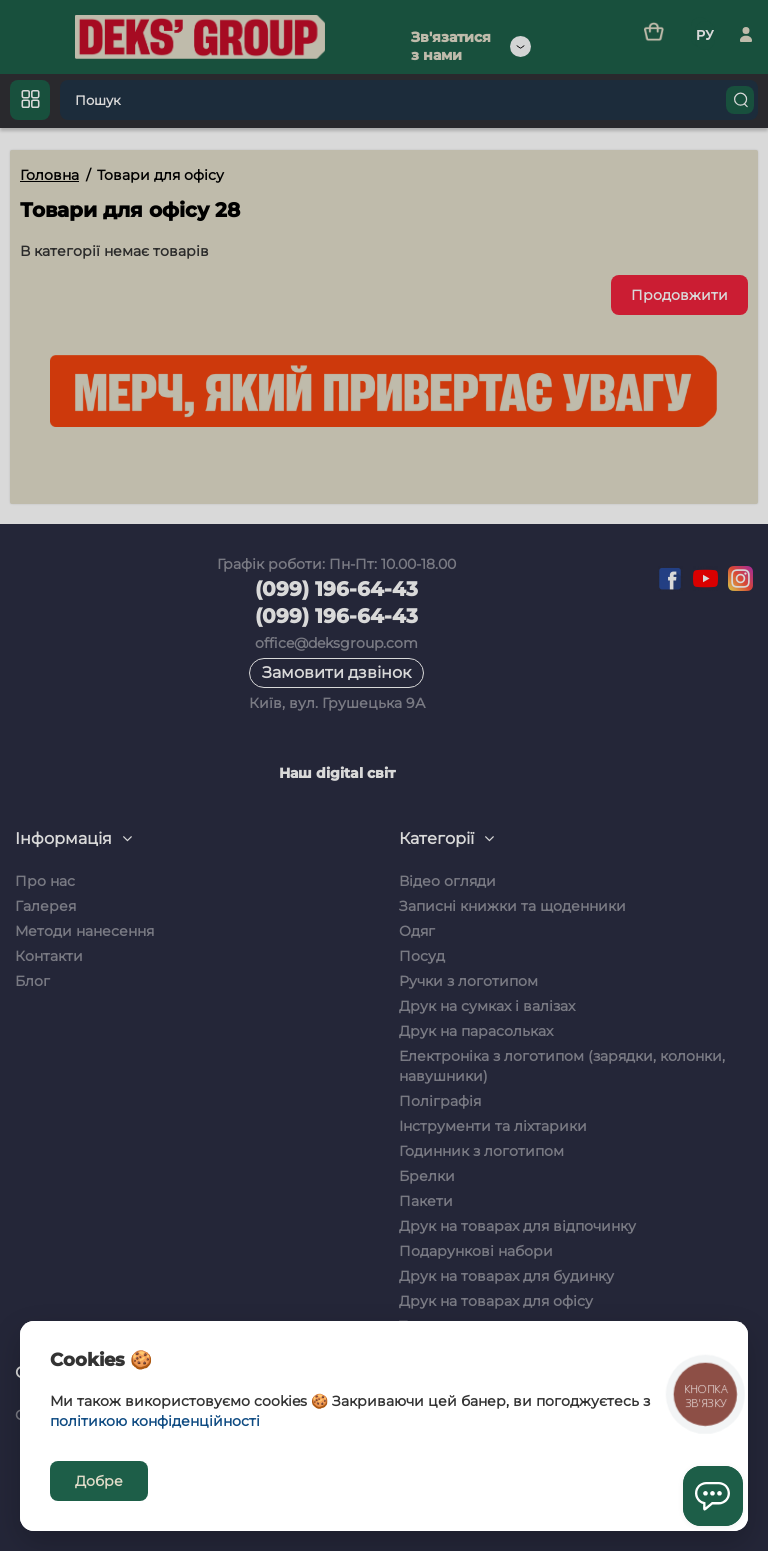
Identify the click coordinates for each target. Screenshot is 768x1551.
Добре (99, 1481)
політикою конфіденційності (155, 1421)
